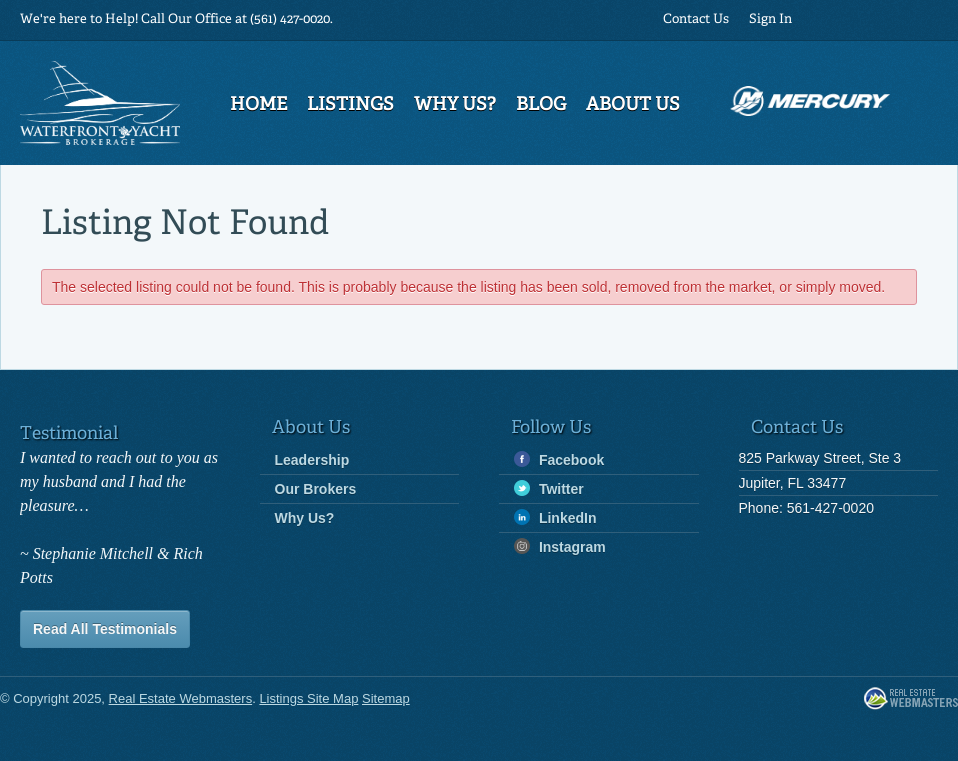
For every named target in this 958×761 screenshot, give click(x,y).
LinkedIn (555, 517)
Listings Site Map (308, 698)
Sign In (770, 19)
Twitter (549, 488)
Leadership (312, 460)
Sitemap (386, 698)
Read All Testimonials (105, 629)
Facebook (559, 459)
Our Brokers (316, 489)
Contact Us (696, 19)
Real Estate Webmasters (911, 699)
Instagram (560, 546)
